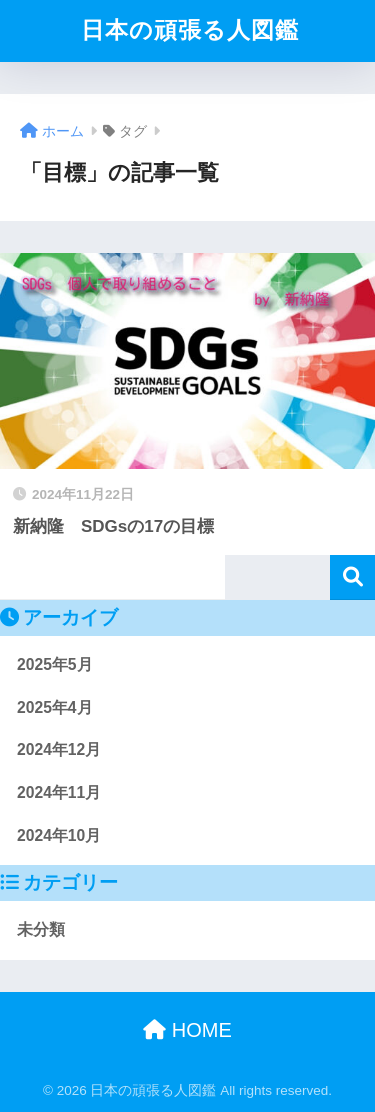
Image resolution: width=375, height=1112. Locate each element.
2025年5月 (55, 664)
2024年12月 (59, 749)
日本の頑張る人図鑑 (190, 30)
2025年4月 (55, 707)
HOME (187, 1030)
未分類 (41, 929)
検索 (352, 577)
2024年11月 (59, 792)
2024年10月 (59, 835)
